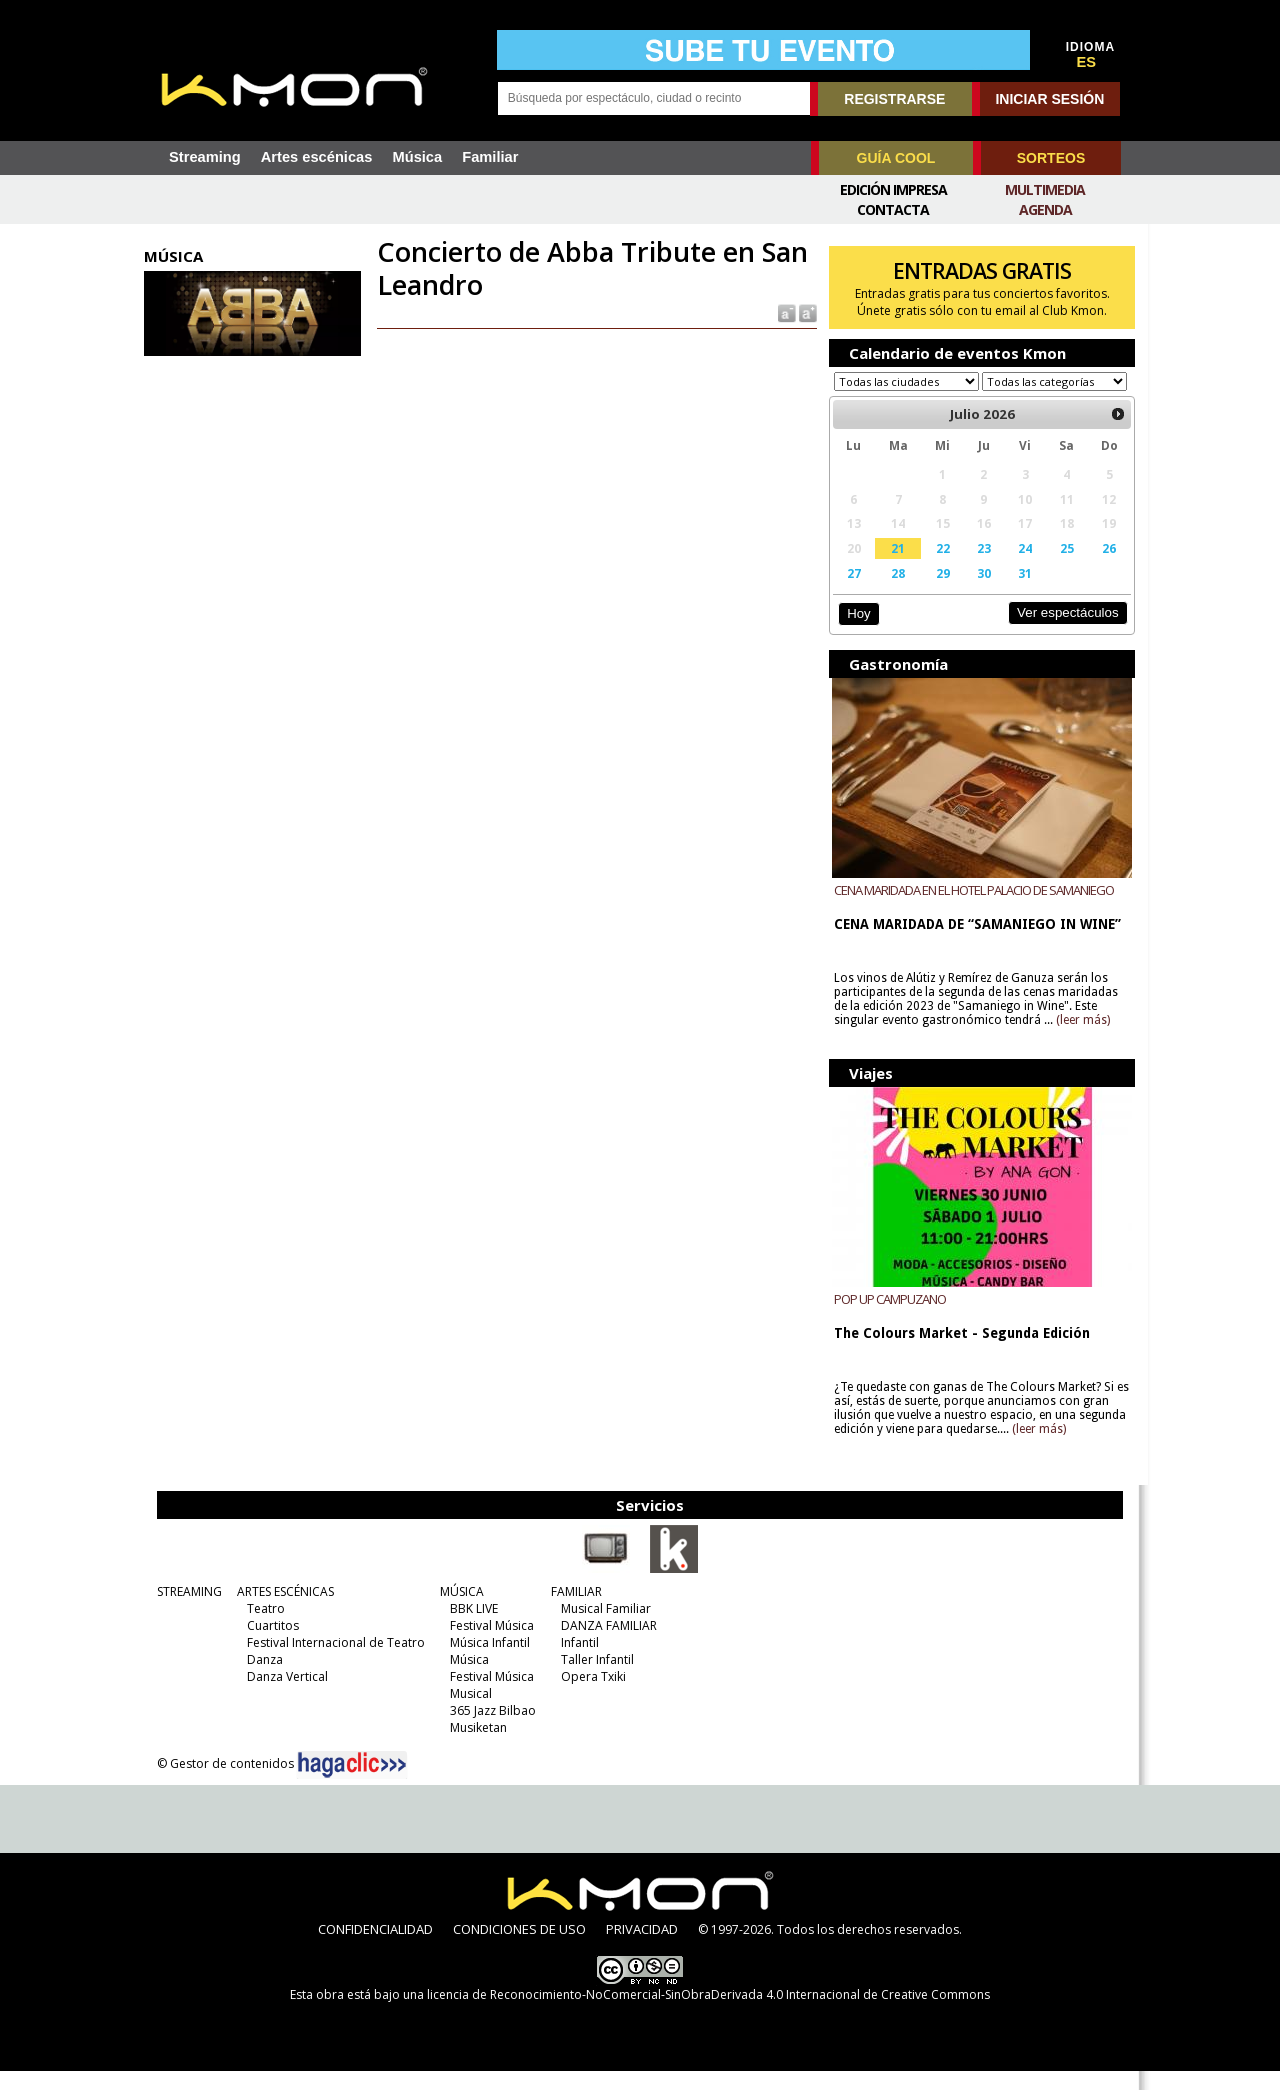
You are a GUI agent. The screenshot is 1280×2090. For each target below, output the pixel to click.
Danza (262, 1678)
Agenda (1045, 209)
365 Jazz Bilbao (490, 1729)
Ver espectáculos (1058, 631)
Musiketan (475, 1746)
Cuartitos (270, 1644)
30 (977, 592)
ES (1087, 62)
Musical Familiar (603, 1627)
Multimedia (1045, 189)
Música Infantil (487, 1661)
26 (1100, 567)
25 (1058, 567)
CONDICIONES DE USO (519, 1948)
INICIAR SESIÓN (1049, 99)
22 (937, 567)
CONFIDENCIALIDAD (375, 1948)
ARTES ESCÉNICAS (282, 1610)
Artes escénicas (317, 157)
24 (1018, 567)
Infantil (577, 1661)
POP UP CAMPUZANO (887, 1318)
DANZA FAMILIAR (606, 1644)
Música (417, 157)
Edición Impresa (893, 189)
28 (893, 592)
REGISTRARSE (894, 99)
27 (850, 592)
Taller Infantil (594, 1678)
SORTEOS (1051, 158)
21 (893, 567)
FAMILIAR (573, 1610)
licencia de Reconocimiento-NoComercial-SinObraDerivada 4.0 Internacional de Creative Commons (708, 2013)
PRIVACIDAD (642, 1948)
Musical (468, 1712)
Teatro (263, 1627)
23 (977, 567)
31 (1018, 592)
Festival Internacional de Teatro (333, 1661)
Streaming (205, 157)
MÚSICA (459, 1610)
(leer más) (1080, 1039)
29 (937, 592)
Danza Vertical (284, 1695)
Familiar (490, 157)
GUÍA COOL (896, 158)
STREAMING (186, 1610)
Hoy (854, 632)
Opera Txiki (590, 1695)
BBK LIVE (471, 1627)
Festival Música (489, 1644)
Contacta (893, 209)
